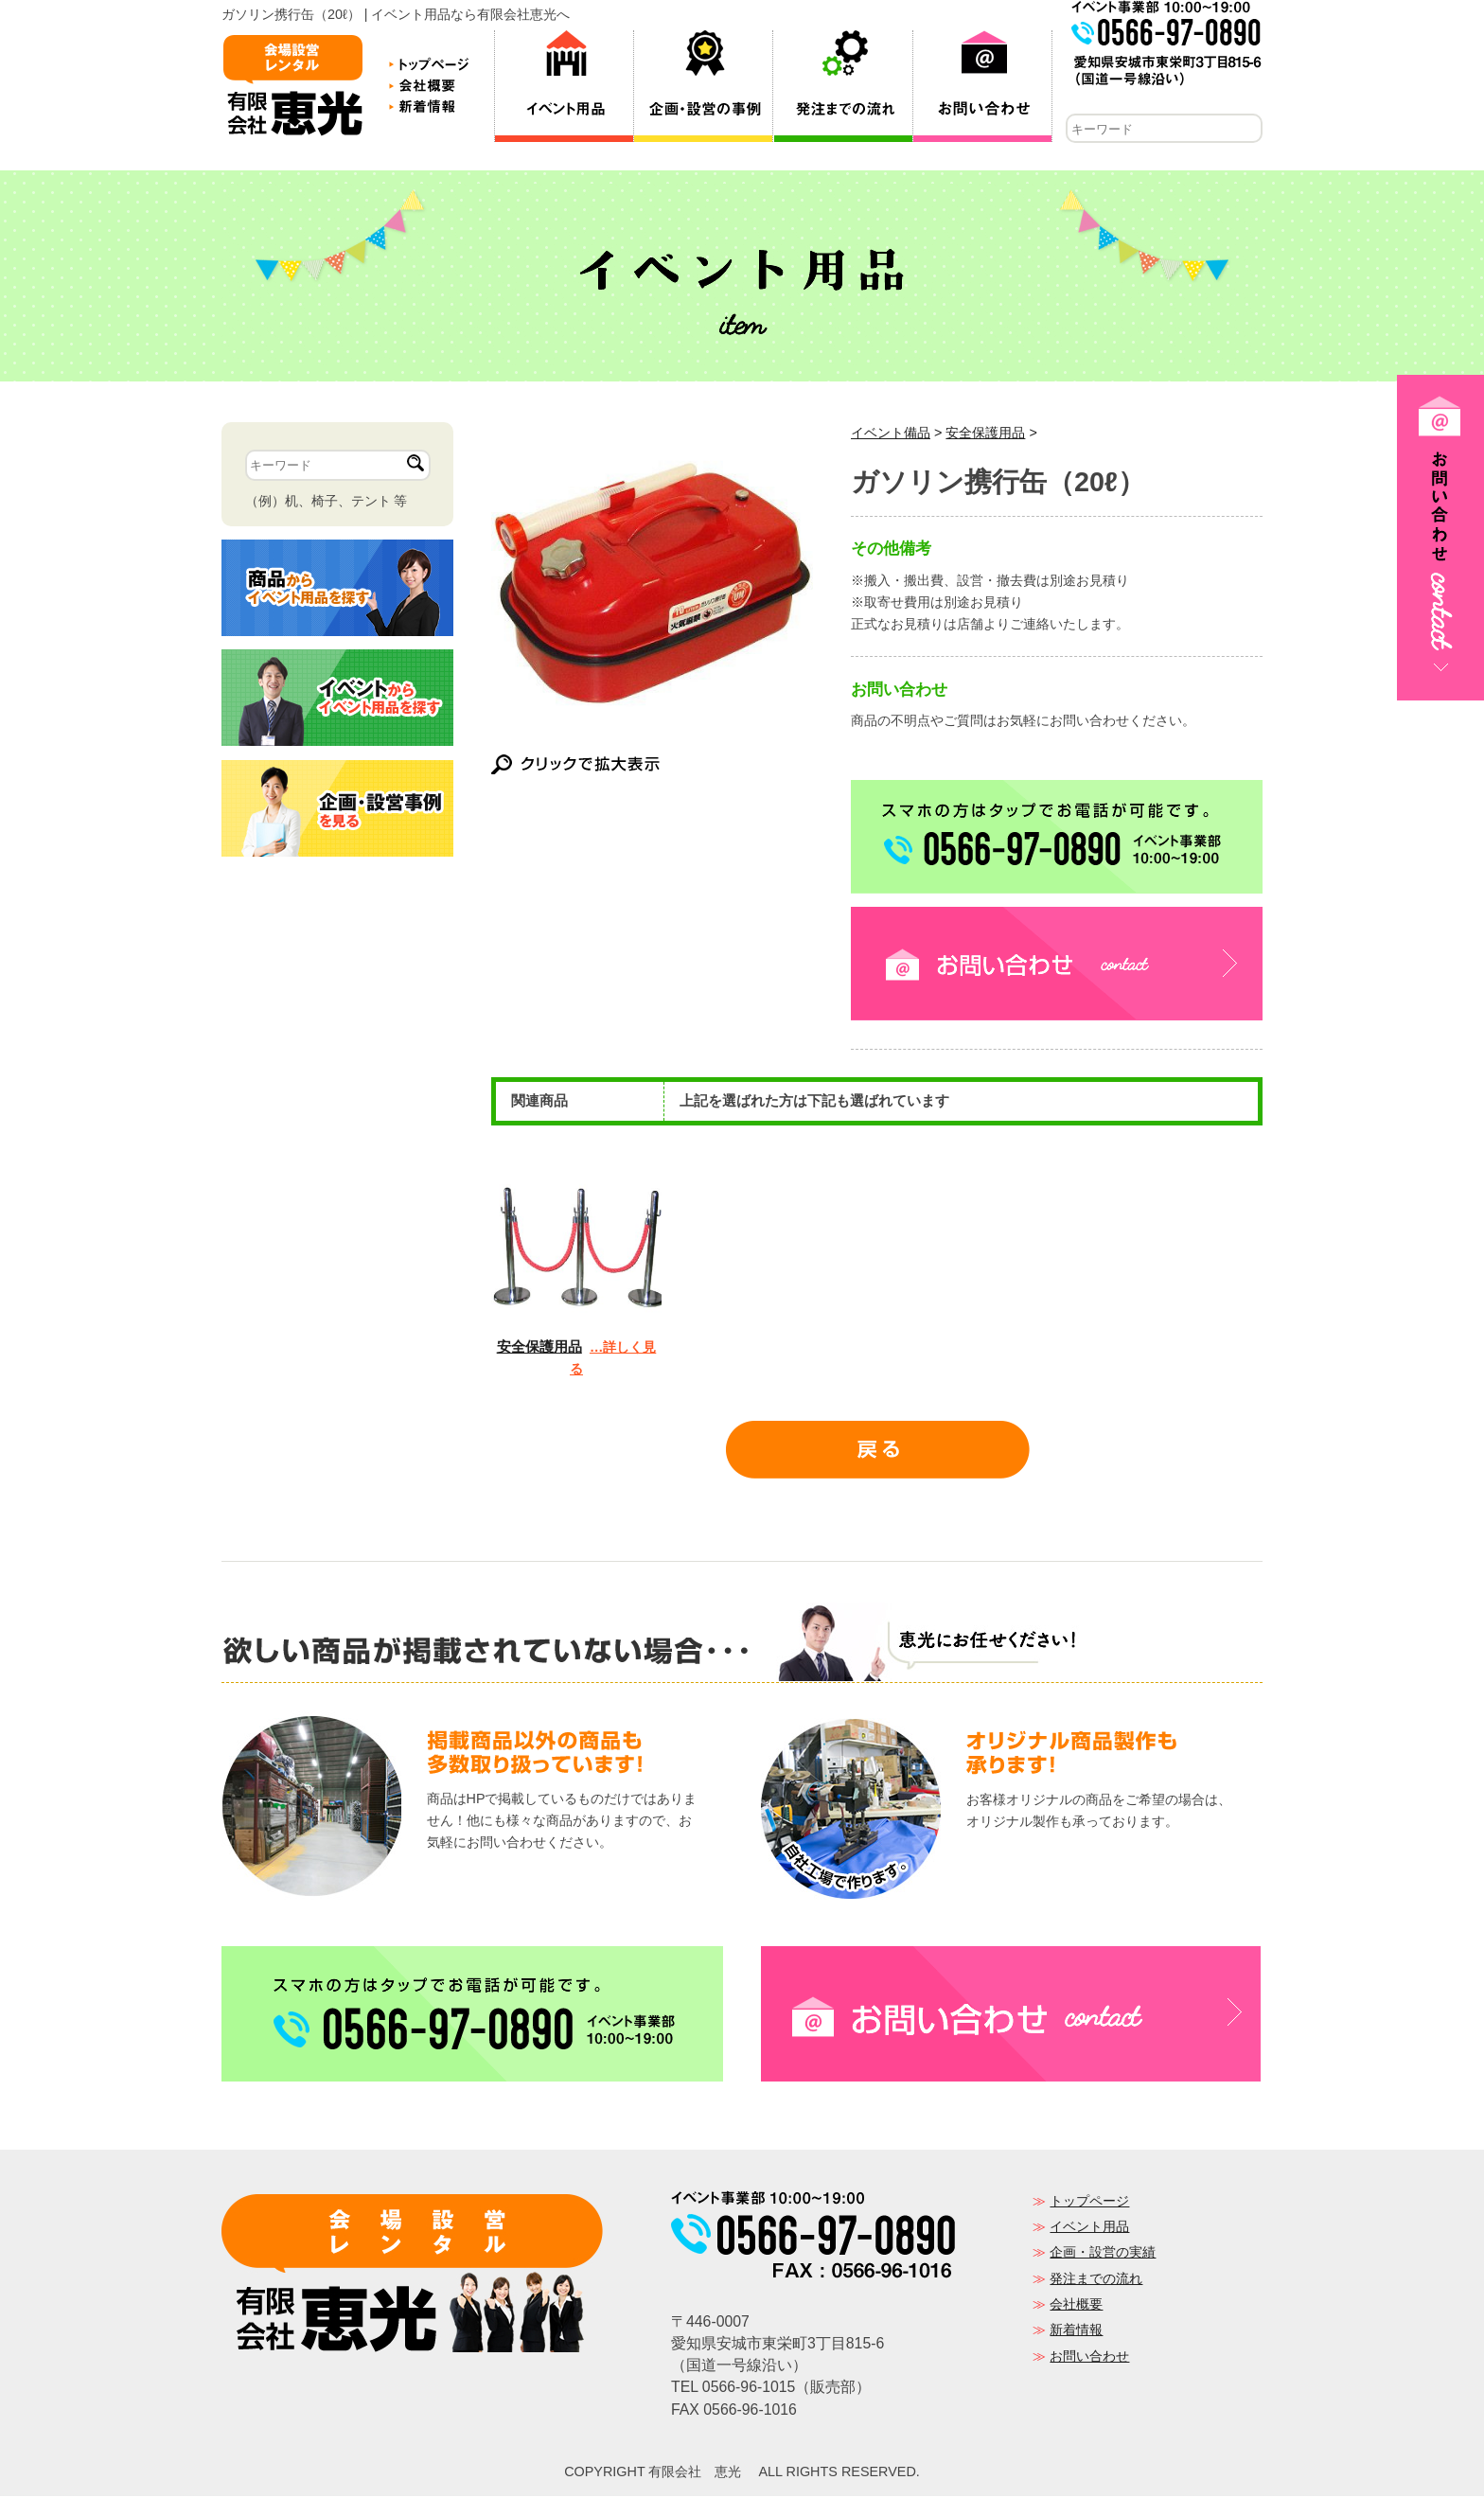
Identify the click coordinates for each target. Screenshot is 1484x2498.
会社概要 (1076, 2305)
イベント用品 (1089, 2228)
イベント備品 (890, 434)
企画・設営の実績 (1103, 2253)
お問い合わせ (1089, 2357)
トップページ (1089, 2202)
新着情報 (1076, 2331)
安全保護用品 (985, 434)
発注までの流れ (1096, 2280)
